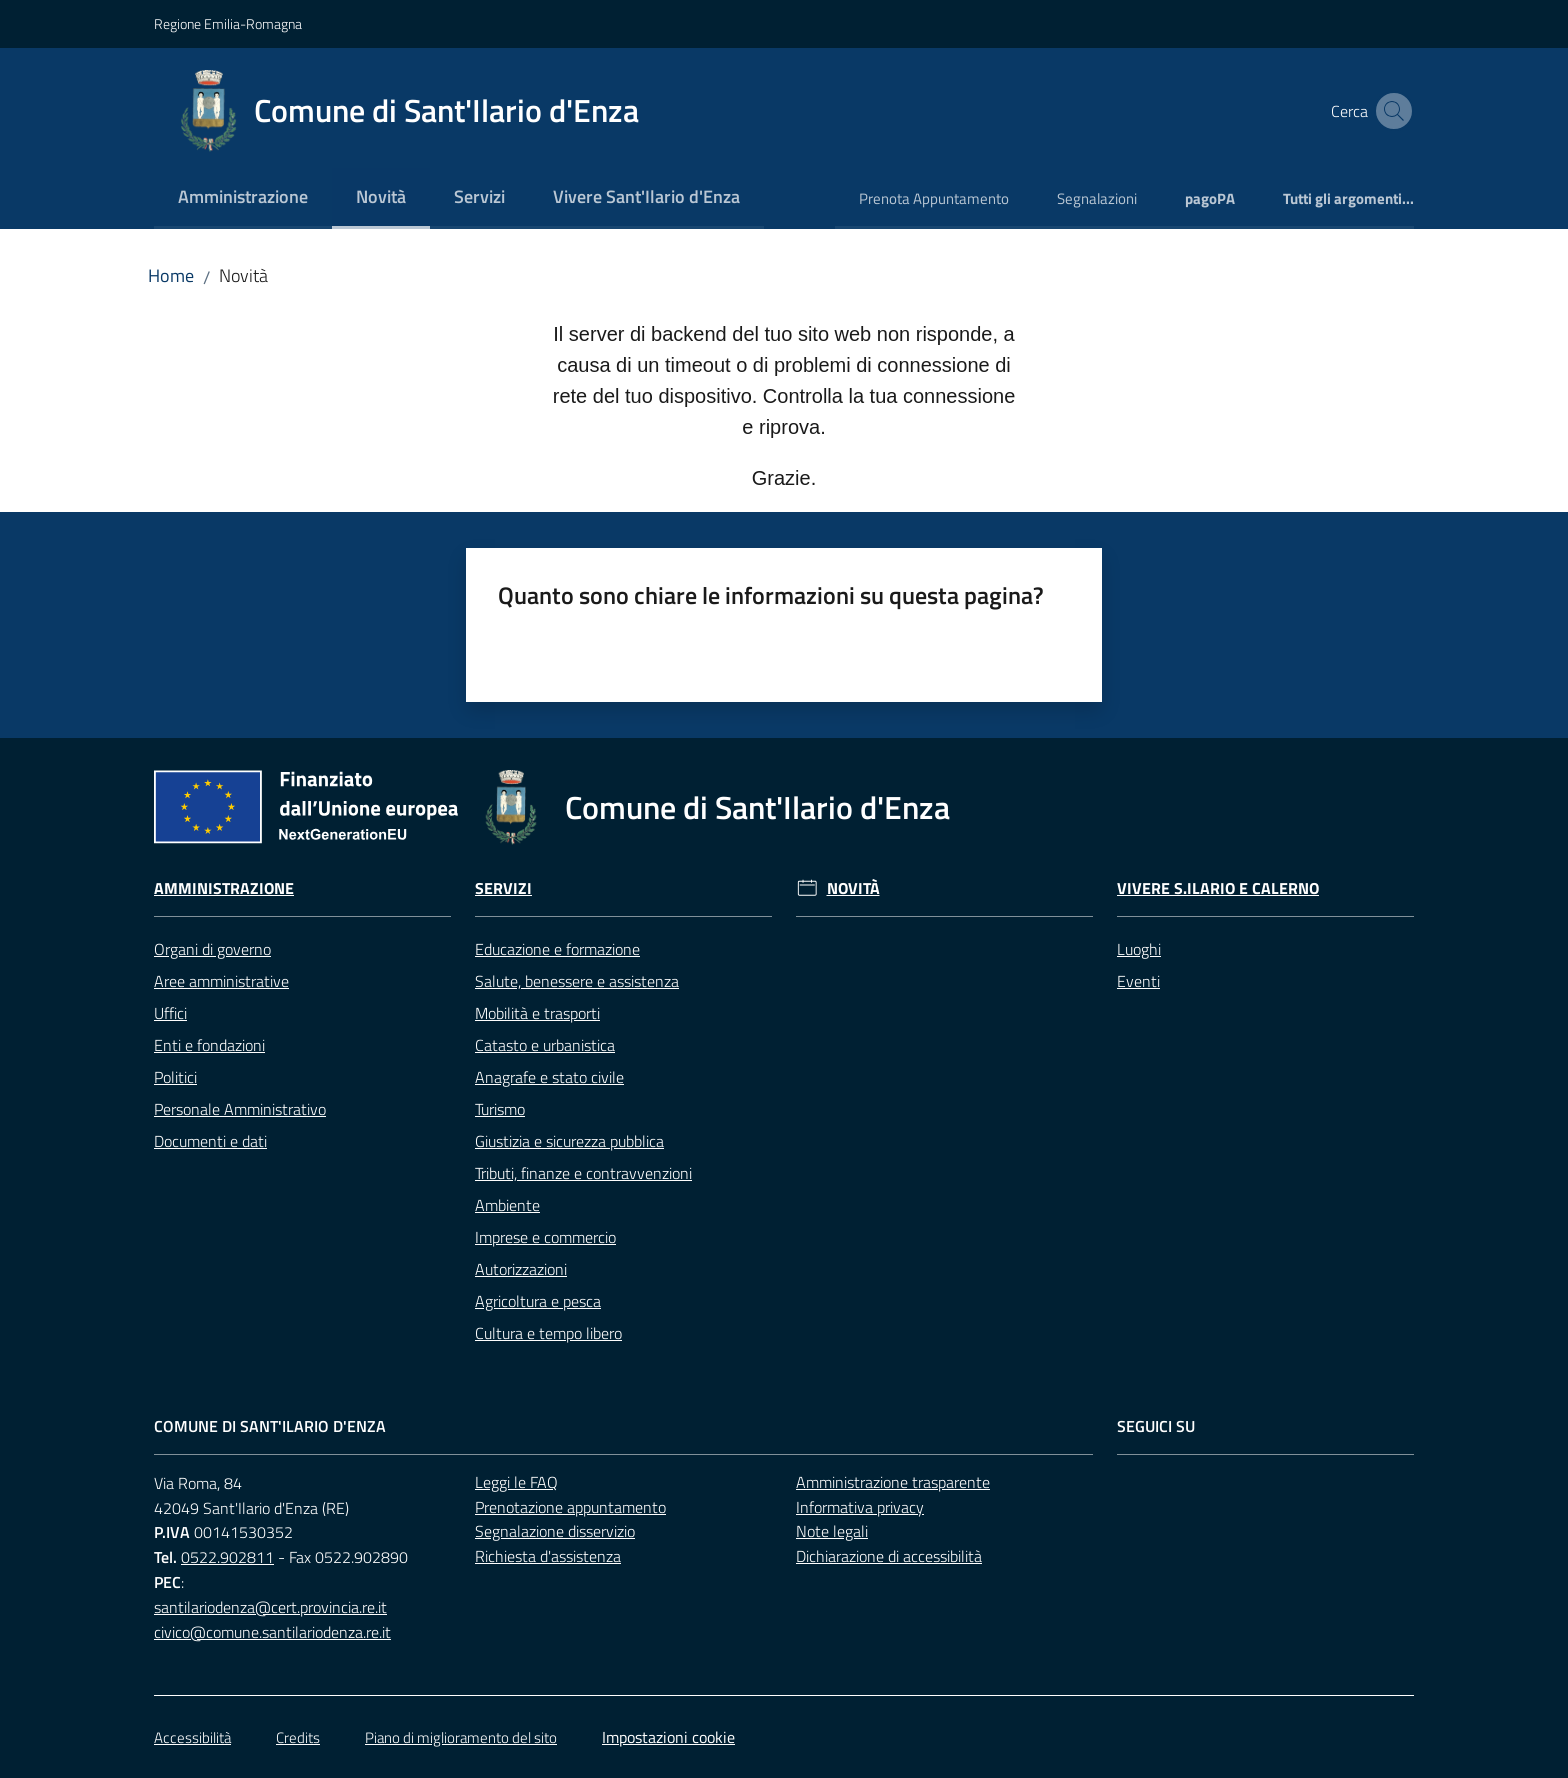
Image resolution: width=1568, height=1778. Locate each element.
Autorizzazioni (521, 1269)
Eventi (1138, 981)
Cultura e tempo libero (548, 1333)
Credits (298, 1737)
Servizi (503, 888)
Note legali (832, 1531)
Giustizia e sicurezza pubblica (569, 1141)
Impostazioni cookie (668, 1737)
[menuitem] (243, 198)
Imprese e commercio (545, 1237)
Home (171, 275)
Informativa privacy (860, 1507)
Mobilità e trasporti (537, 1013)
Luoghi (1139, 949)
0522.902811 (227, 1557)
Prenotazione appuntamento (570, 1507)
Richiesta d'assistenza (548, 1556)
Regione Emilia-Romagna (228, 23)
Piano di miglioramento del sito (461, 1737)
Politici (175, 1077)
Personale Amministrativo (240, 1109)
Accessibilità (192, 1737)
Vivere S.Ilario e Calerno (1218, 888)
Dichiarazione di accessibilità (889, 1556)
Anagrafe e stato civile (549, 1077)
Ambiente (507, 1205)
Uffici (170, 1013)
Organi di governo (212, 949)
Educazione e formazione (557, 949)
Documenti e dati (210, 1141)
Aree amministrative (221, 981)
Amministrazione (224, 888)
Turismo (500, 1109)
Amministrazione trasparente (893, 1482)
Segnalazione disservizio (555, 1531)
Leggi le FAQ (516, 1482)
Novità (853, 888)
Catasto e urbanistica (545, 1045)
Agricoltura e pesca (538, 1301)
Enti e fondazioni (209, 1045)
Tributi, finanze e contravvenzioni (583, 1173)
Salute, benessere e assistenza (577, 981)
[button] (1390, 111)
